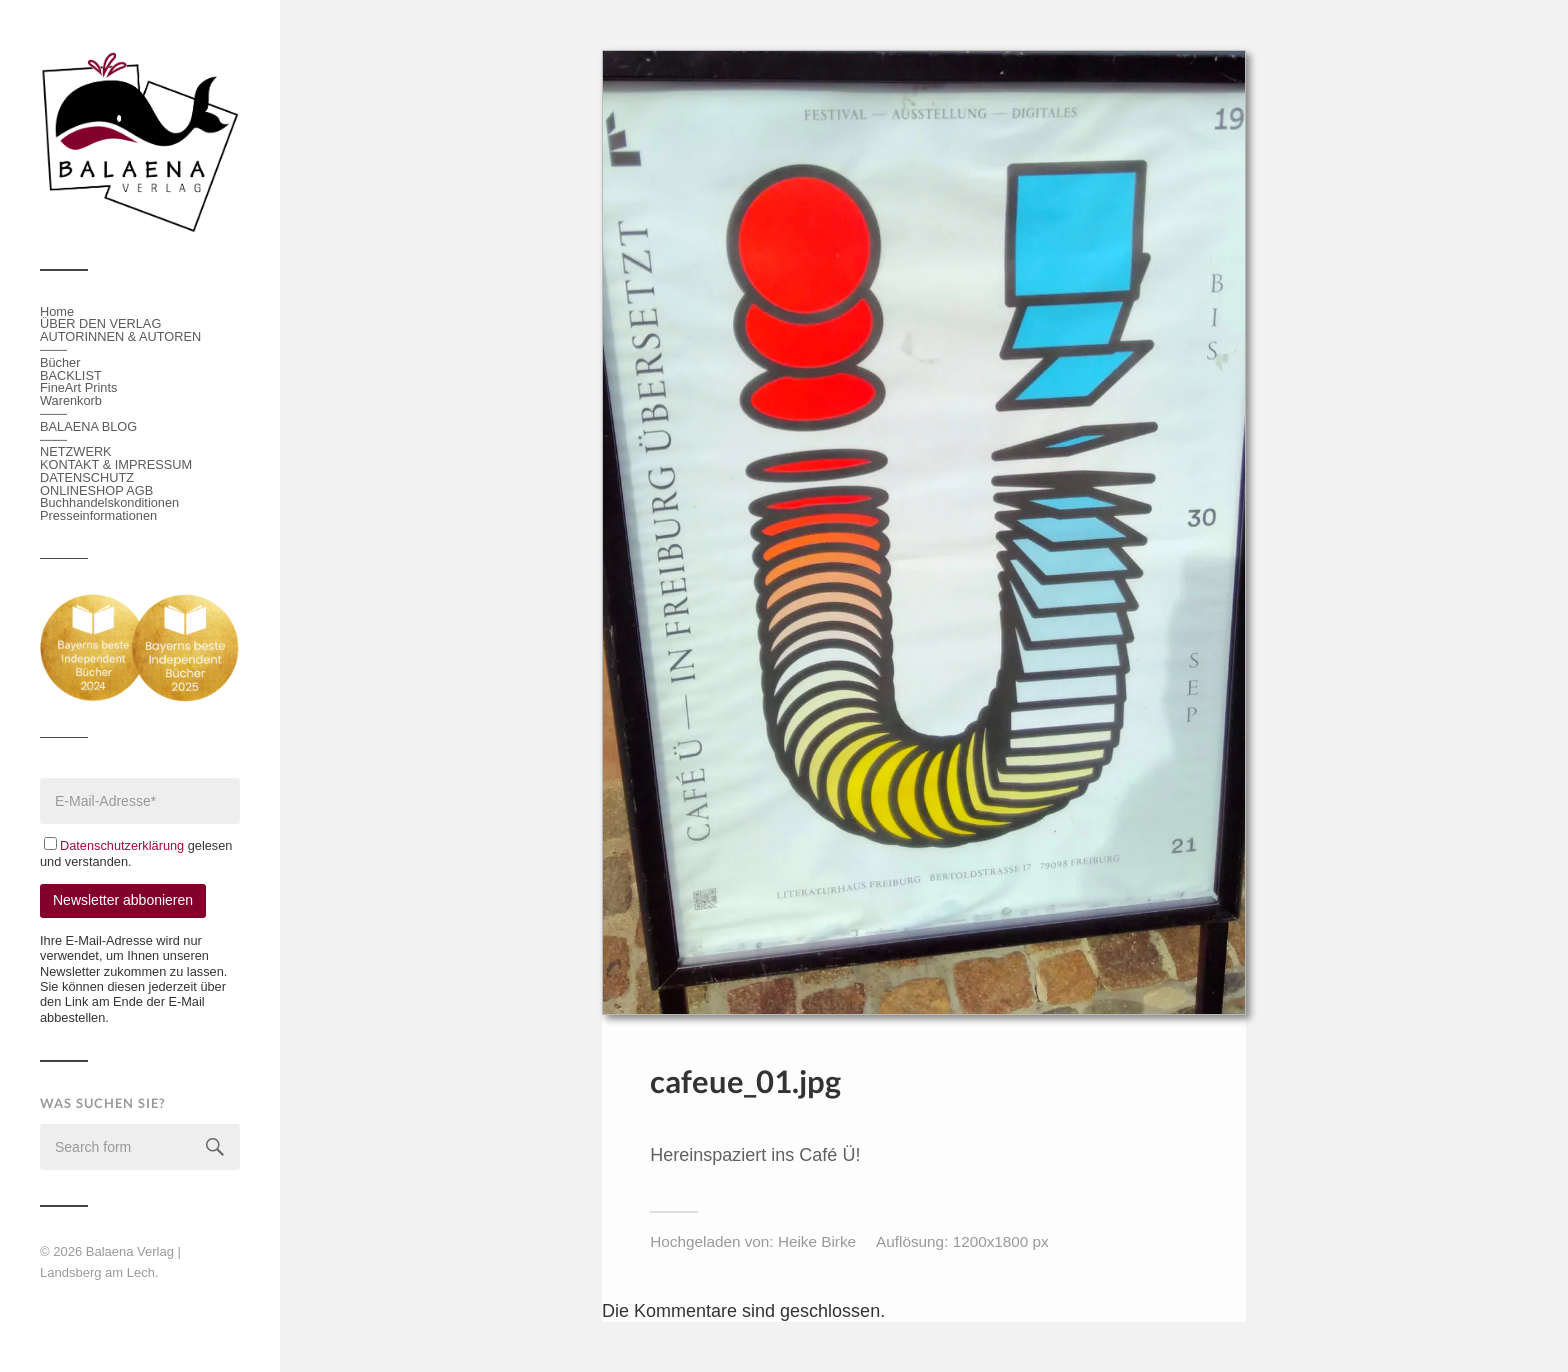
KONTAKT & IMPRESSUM (116, 464)
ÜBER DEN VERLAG (100, 323)
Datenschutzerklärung (124, 845)
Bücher (60, 362)
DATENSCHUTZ (87, 477)
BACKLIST (71, 375)
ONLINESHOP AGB (96, 490)
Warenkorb (71, 400)
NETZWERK (76, 451)
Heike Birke (817, 1241)
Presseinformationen (98, 515)
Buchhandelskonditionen (109, 502)
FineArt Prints (78, 387)
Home (57, 311)
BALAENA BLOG (88, 426)
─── (53, 349)
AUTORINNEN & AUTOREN (120, 336)
